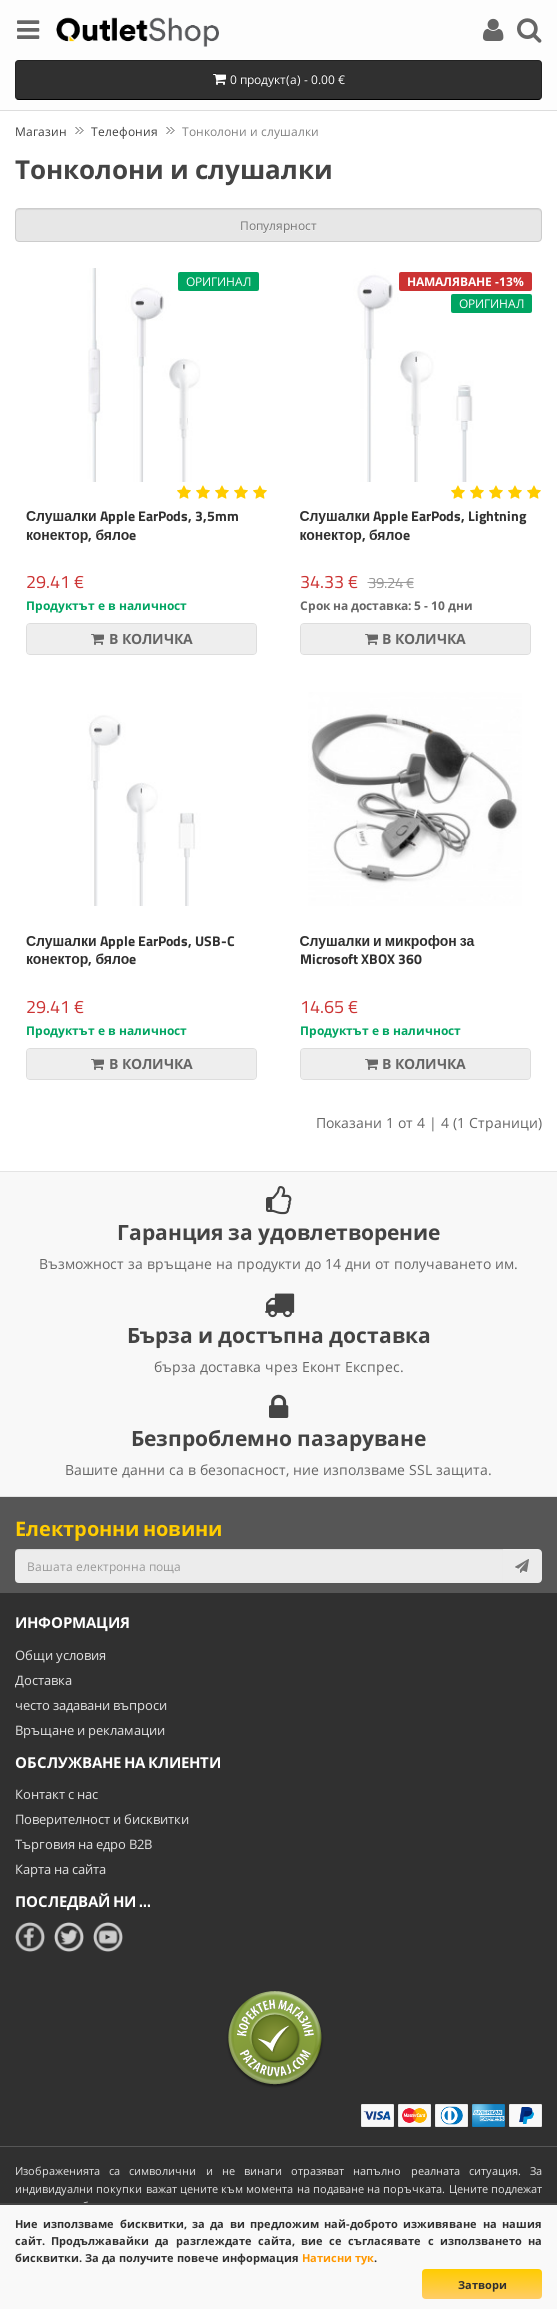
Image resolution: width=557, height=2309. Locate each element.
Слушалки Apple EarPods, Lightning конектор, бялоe (413, 524)
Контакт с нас (56, 1794)
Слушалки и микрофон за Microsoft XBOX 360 (387, 949)
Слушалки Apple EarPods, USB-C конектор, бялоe (130, 949)
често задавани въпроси (91, 1705)
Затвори (482, 2284)
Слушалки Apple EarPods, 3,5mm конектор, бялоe (132, 524)
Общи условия (60, 1655)
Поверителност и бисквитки (102, 1819)
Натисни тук (338, 2257)
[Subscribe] (522, 1566)
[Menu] (28, 33)
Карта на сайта (60, 1869)
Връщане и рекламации (90, 1730)
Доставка (43, 1680)
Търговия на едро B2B (83, 1844)
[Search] (529, 33)
